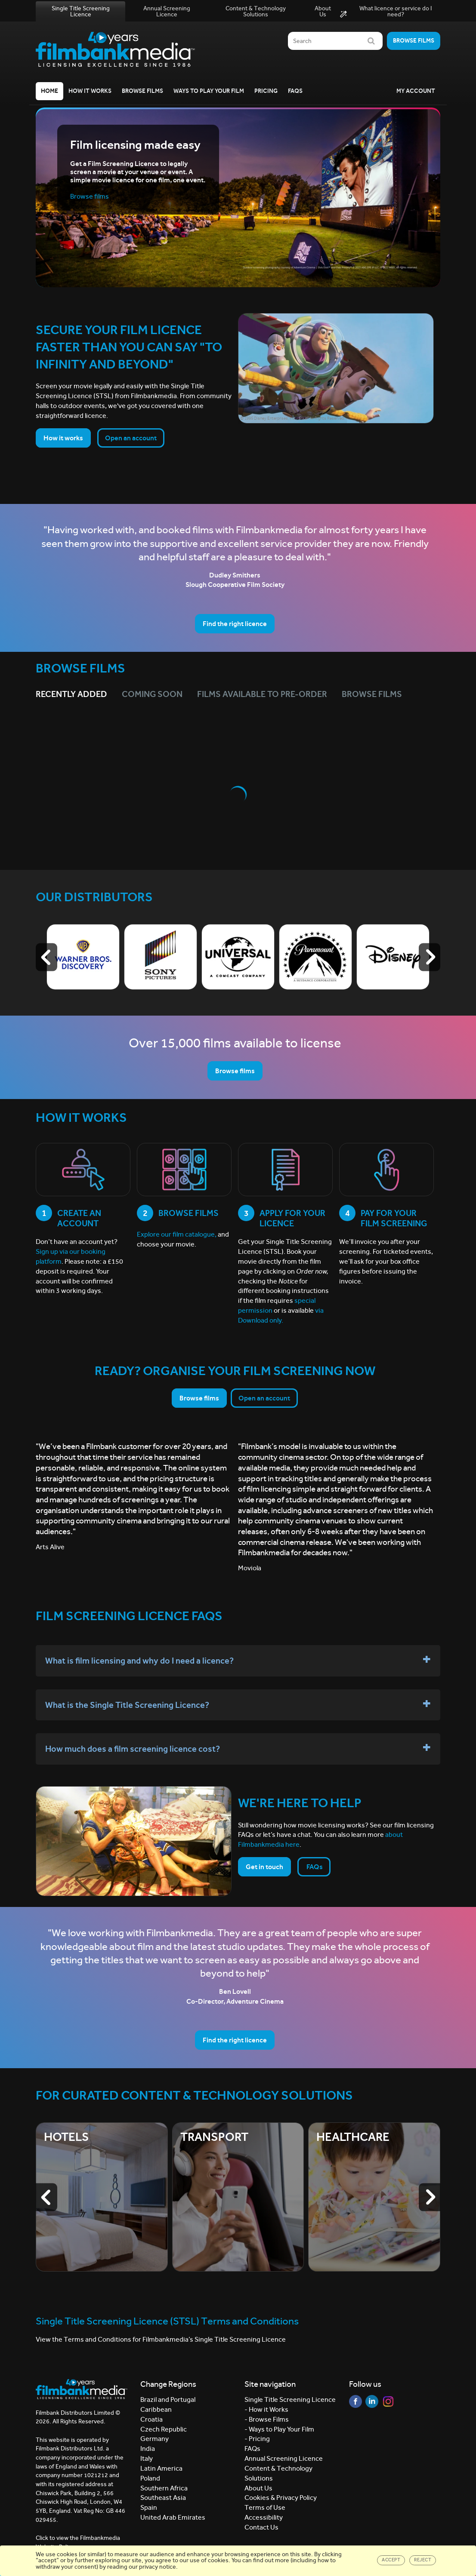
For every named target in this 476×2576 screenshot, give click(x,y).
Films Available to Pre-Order (262, 694)
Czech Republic (163, 2429)
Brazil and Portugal (167, 2399)
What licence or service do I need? (386, 12)
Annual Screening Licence (166, 11)
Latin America (161, 2468)
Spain (148, 2507)
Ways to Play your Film (208, 91)
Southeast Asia (163, 2497)
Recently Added (71, 694)
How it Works (89, 91)
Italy (146, 2458)
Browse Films (142, 91)
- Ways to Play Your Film (279, 2429)
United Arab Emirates (172, 2517)
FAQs (295, 91)
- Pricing (257, 2439)
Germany (154, 2439)
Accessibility (263, 2517)
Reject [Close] (422, 2560)
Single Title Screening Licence (81, 11)
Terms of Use (264, 2507)
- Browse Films (266, 2419)
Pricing (266, 91)
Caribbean (156, 2409)
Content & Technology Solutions (256, 11)
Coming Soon (152, 694)
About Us (323, 11)
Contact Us (261, 2527)
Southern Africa (164, 2488)
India (147, 2448)
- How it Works (266, 2409)
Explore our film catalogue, (176, 1234)
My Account (415, 91)
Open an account (131, 438)
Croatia (151, 2419)
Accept (391, 2560)
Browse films (413, 40)
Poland (150, 2478)
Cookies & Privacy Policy (280, 2497)
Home (49, 91)
